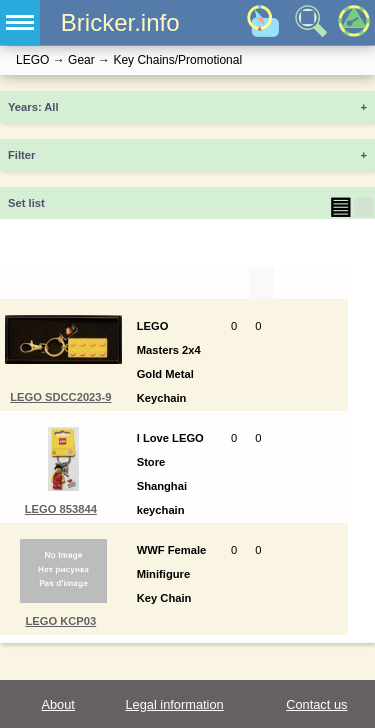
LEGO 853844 (61, 509)
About (57, 704)
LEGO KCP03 (60, 621)
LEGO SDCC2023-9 (60, 397)
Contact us (316, 704)
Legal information (174, 704)
